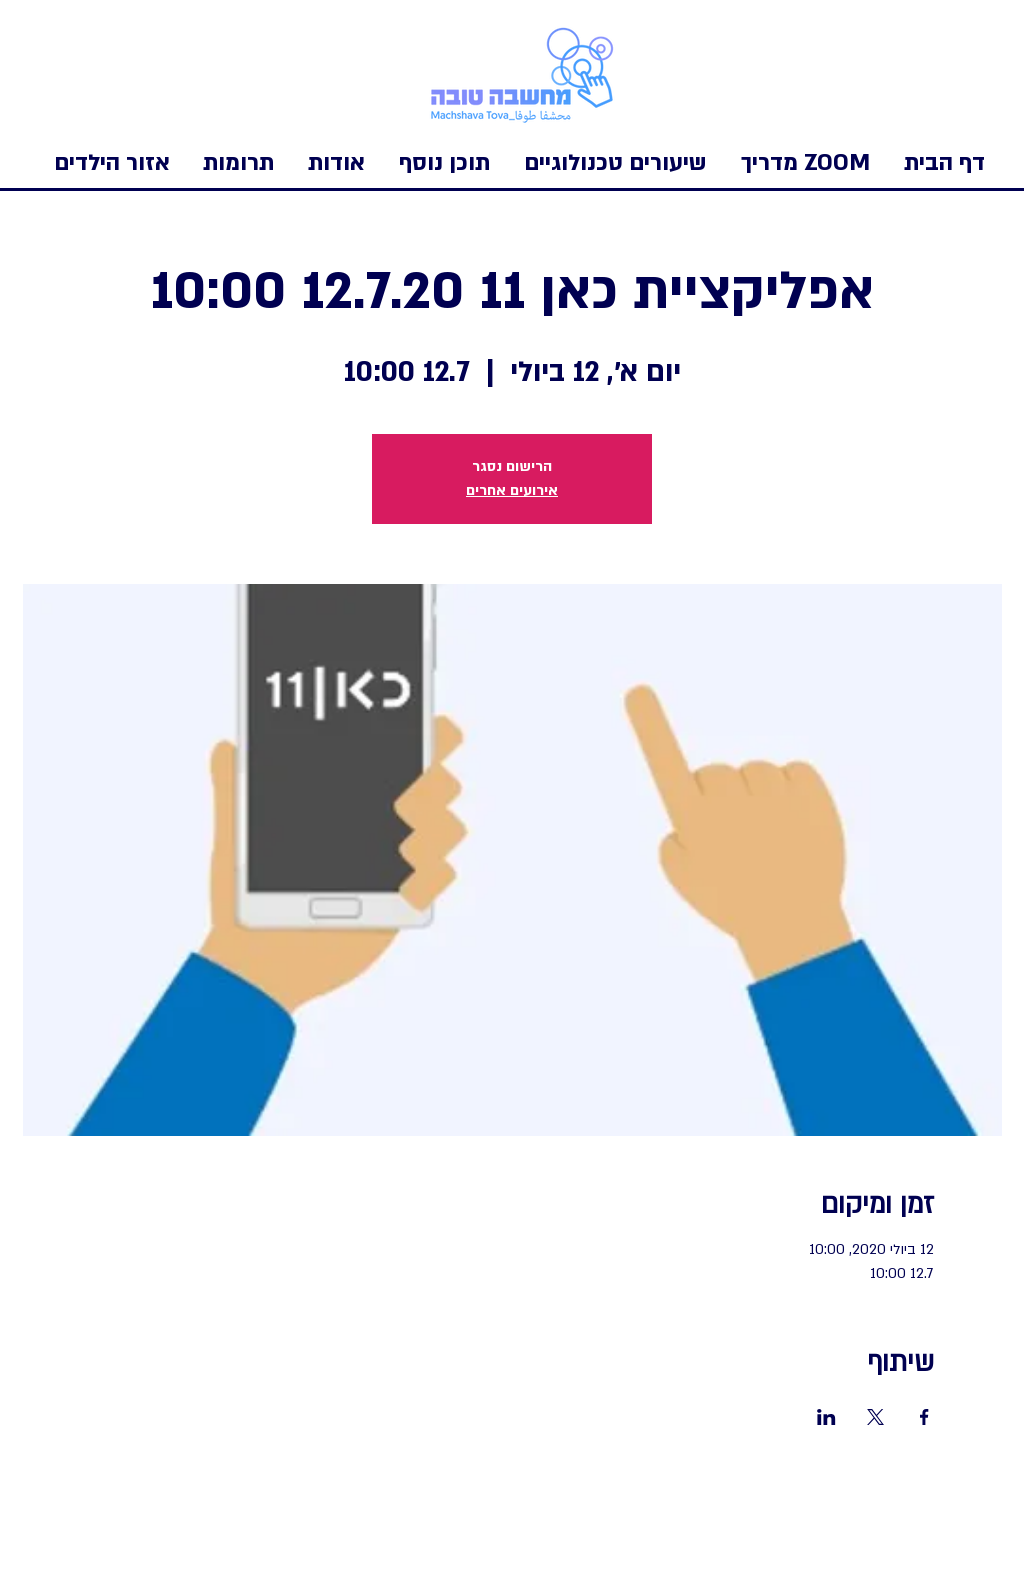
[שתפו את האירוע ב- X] (875, 1417)
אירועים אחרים (512, 490)
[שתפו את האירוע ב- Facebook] (924, 1417)
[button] (112, 163)
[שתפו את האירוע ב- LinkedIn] (826, 1417)
